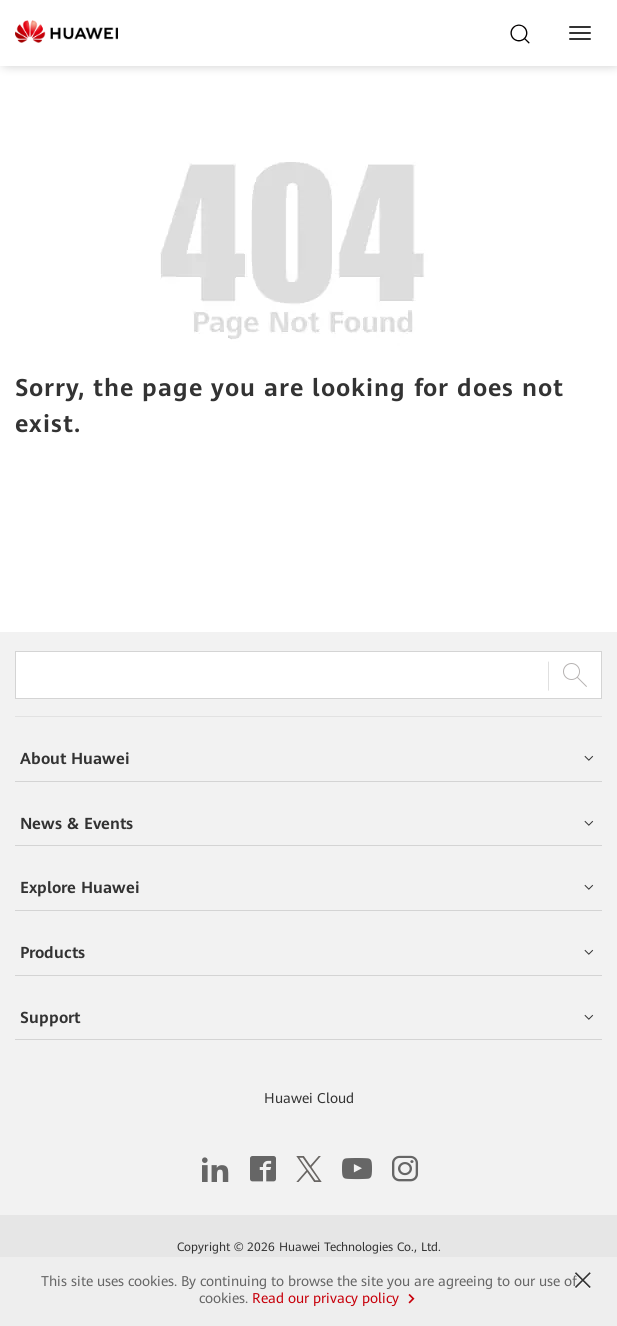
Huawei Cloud (309, 1098)
